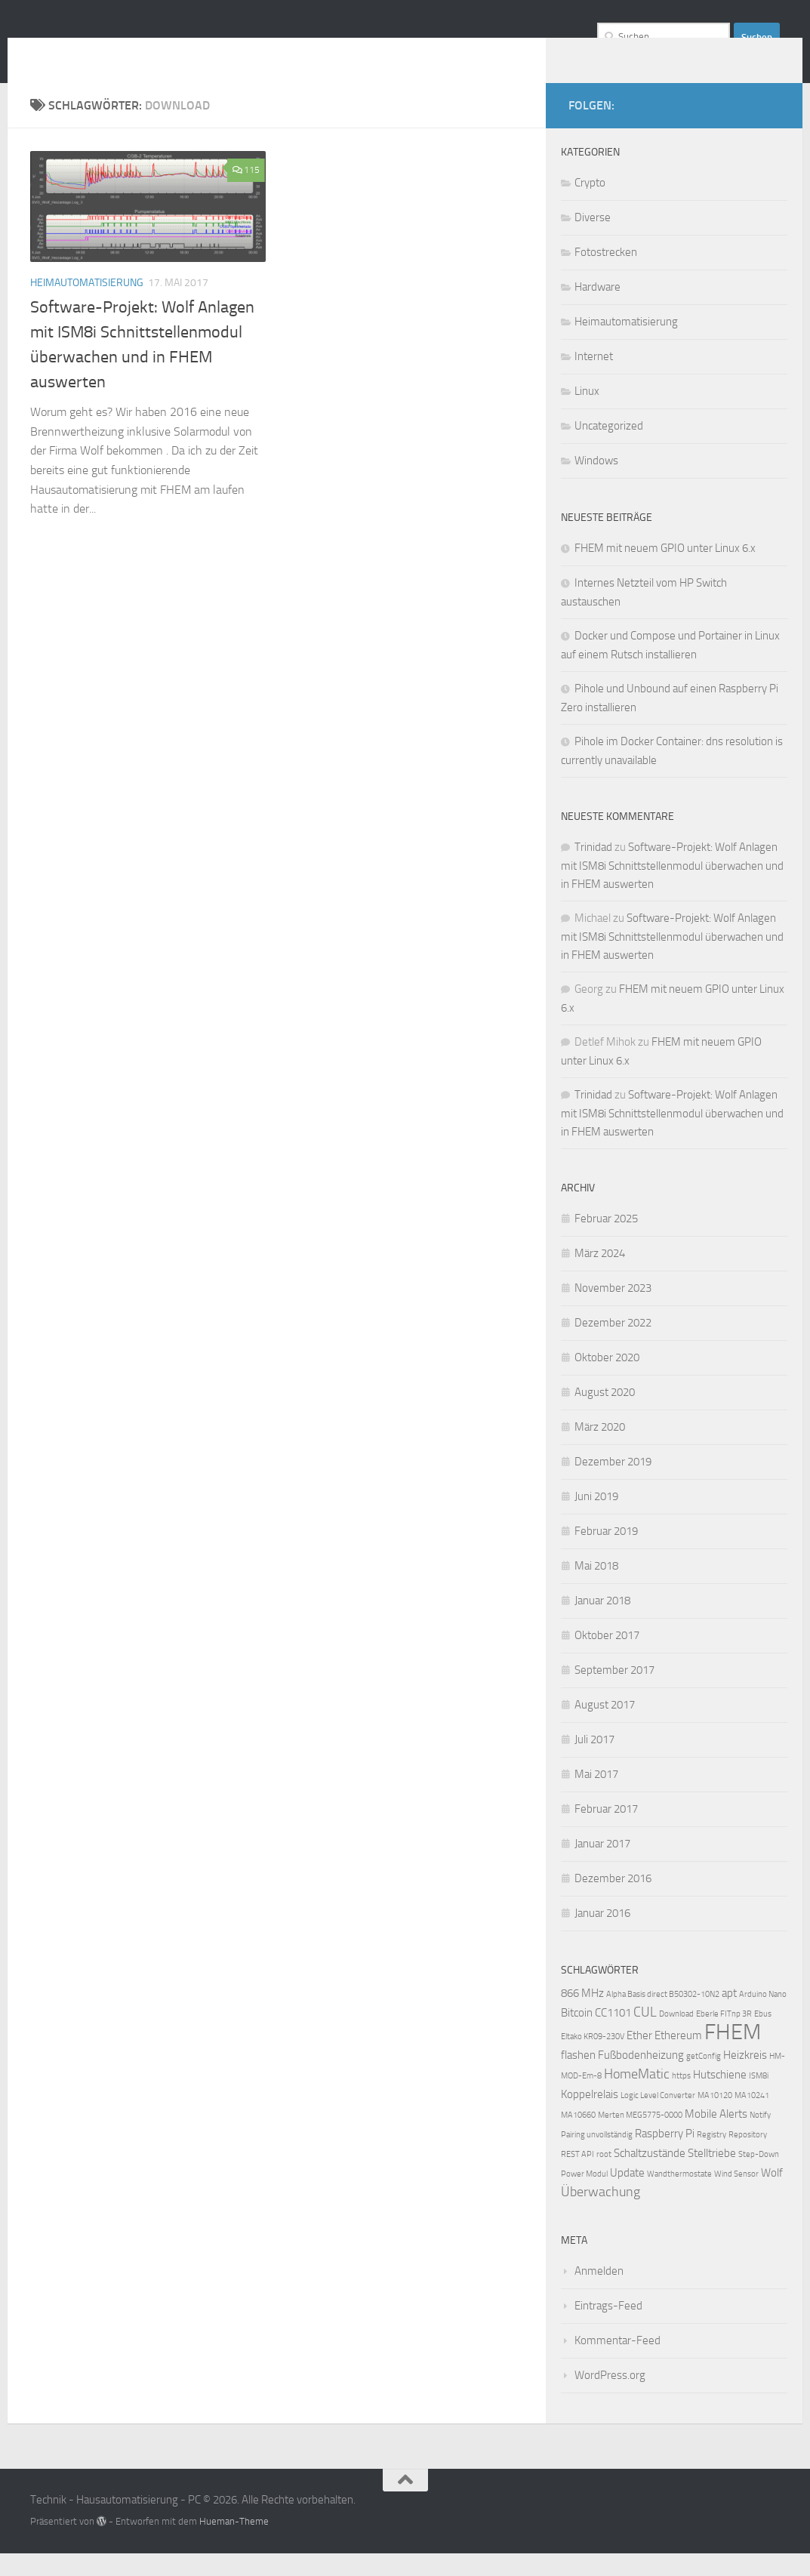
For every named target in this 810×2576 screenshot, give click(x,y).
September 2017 (614, 1692)
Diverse (592, 240)
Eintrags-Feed (608, 2328)
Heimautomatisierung (86, 305)
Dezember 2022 (612, 1345)
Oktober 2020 (606, 1380)
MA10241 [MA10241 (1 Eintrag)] (752, 2118)
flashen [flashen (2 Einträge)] (578, 2078)
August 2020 (604, 1415)
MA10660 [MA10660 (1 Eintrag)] (578, 2138)
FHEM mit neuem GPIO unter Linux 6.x (665, 571)
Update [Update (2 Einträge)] (627, 2195)
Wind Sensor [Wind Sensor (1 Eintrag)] (736, 2197)
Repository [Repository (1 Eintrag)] (747, 2157)
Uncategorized (608, 448)
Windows (596, 483)
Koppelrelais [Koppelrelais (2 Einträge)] (589, 2117)
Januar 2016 (602, 1936)
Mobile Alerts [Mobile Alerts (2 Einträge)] (716, 2136)
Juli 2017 (594, 1762)
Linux (586, 414)
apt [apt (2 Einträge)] (729, 2016)
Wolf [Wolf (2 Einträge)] (772, 2195)
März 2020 (599, 1449)
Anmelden (599, 2293)
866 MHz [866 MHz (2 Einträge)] (582, 2016)
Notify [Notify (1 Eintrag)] (760, 2138)
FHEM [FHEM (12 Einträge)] (732, 2054)
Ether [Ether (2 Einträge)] (639, 2058)
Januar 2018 (602, 1623)
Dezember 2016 (612, 1901)
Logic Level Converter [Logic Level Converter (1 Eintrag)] (658, 2118)
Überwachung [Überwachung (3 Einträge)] (600, 2215)
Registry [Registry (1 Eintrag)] (711, 2157)
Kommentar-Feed (617, 2363)
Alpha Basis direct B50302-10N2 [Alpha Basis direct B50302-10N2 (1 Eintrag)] (662, 2017)
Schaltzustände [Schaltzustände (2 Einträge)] (649, 2176)
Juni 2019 (596, 1519)
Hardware (597, 309)
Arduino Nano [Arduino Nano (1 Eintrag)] (763, 2017)
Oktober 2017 (606, 1658)
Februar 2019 (606, 1554)
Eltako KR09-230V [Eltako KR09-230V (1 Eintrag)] (592, 2059)
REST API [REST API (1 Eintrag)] (577, 2177)
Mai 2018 (596, 1588)
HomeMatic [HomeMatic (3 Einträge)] (637, 2097)
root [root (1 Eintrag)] (603, 2177)
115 (246, 192)
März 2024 (599, 1276)
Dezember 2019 (612, 1484)
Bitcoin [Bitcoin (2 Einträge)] (577, 2035)
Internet (593, 379)
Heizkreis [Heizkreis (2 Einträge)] (745, 2078)
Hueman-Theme (234, 2544)
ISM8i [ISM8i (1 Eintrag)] (758, 2098)
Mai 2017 (596, 1797)
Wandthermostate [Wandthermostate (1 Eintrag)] (679, 2197)
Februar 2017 (606, 1831)
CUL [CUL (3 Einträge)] (645, 2035)
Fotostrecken (605, 275)
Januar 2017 (602, 1866)
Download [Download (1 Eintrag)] (676, 2036)
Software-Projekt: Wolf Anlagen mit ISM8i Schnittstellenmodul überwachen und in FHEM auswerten (672, 888)
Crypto (589, 205)
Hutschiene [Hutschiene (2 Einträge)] (720, 2097)
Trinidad (593, 870)
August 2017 (604, 1727)
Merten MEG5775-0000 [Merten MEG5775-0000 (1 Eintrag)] (640, 2138)
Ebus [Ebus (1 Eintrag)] (763, 2036)
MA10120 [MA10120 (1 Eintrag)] (715, 2118)
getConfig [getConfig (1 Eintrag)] (703, 2079)
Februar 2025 (606, 1241)
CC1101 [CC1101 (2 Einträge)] (613, 2035)
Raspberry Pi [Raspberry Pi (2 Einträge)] (665, 2156)
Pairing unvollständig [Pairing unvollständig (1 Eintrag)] (597, 2157)
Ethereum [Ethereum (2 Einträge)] (678, 2058)
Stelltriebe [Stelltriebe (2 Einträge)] (712, 2176)
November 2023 (612, 1310)
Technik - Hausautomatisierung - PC (268, 52)
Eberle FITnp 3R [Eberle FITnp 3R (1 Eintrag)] (724, 2036)
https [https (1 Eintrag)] (681, 2098)
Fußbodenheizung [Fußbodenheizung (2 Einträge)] (641, 2078)
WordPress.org (609, 2398)
